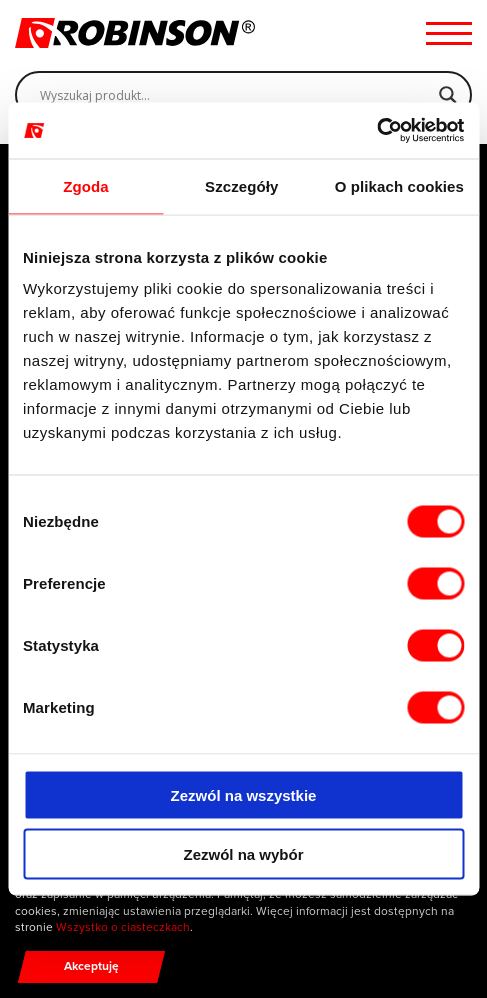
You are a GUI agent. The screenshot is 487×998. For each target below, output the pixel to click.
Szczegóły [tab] (241, 185)
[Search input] (234, 95)
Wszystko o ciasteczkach (123, 927)
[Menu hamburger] (449, 33)
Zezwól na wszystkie (244, 795)
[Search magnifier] (448, 95)
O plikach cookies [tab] (399, 185)
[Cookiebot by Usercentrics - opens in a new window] (376, 131)
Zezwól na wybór (243, 853)
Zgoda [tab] (86, 185)
